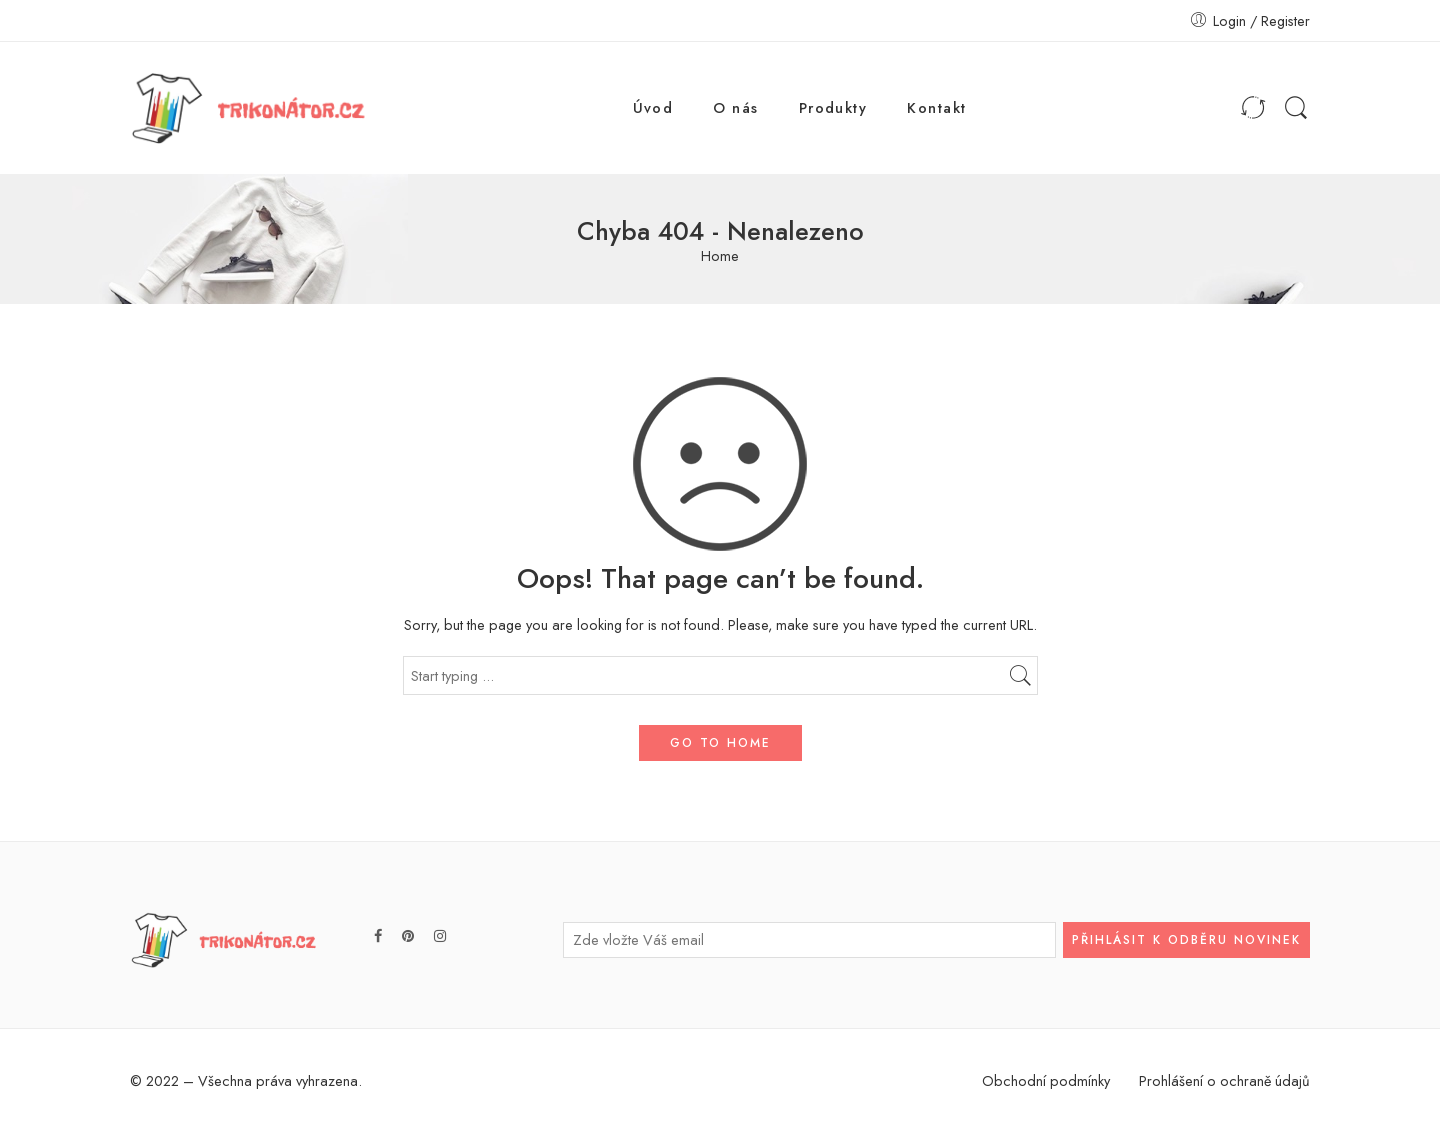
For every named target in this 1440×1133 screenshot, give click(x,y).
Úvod (653, 107)
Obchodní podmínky (1046, 1080)
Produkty (833, 107)
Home (720, 256)
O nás (735, 107)
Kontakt (936, 107)
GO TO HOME (720, 743)
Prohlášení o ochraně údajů (1224, 1080)
